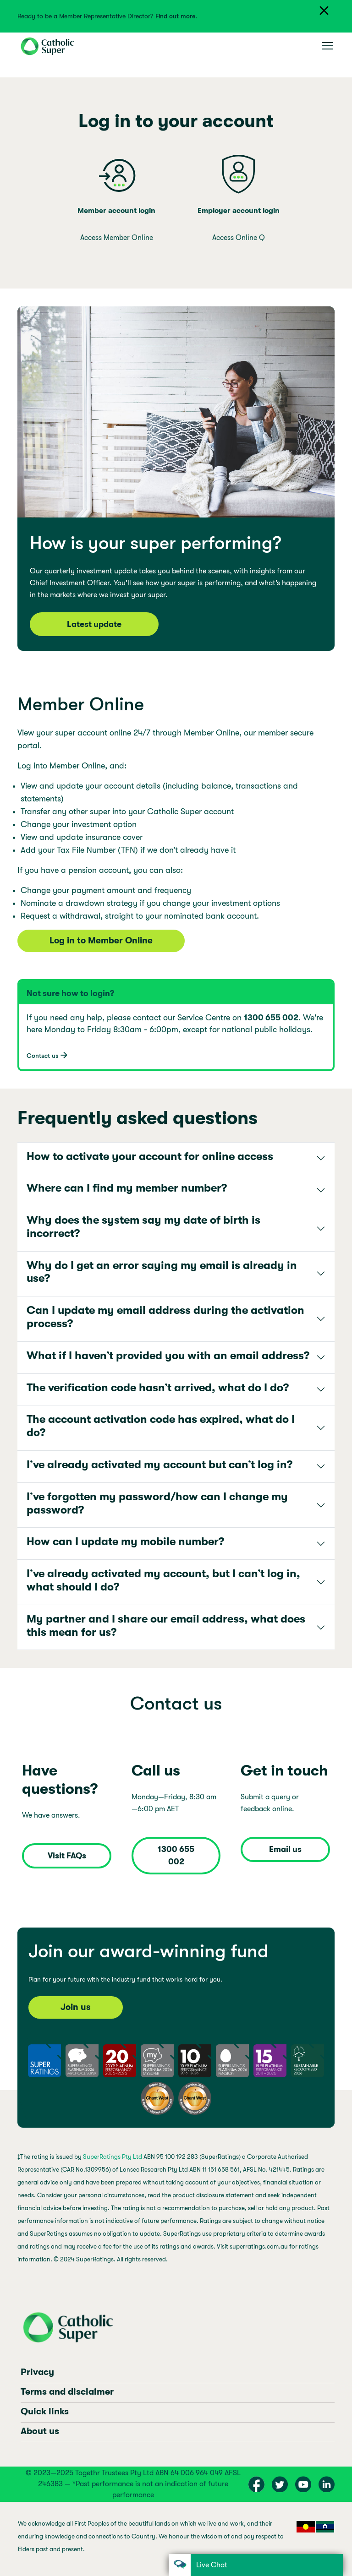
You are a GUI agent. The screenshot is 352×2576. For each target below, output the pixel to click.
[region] (175, 2539)
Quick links (45, 2411)
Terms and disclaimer (67, 2391)
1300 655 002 (176, 1855)
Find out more (175, 16)
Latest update (94, 624)
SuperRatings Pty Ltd (112, 2156)
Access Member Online (116, 238)
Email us (285, 1849)
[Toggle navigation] (327, 46)
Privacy (37, 2372)
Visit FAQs (67, 1855)
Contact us (42, 1055)
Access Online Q (238, 238)
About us (40, 2431)
